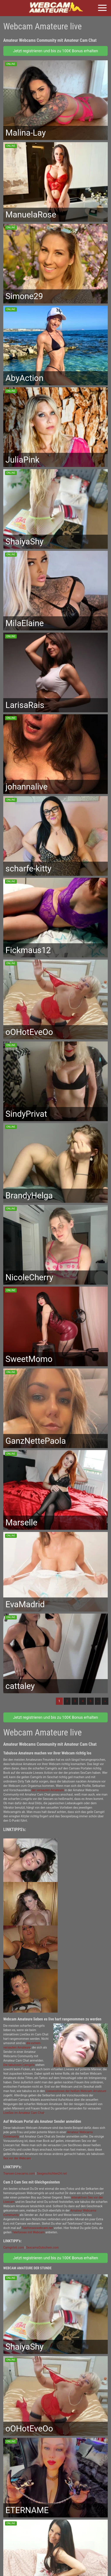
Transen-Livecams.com (19, 2173)
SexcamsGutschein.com (42, 2247)
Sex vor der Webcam (17, 2158)
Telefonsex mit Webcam (28, 2232)
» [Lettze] (105, 1701)
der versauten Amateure (47, 1790)
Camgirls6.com (13, 2247)
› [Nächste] (97, 1701)
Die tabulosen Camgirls (19, 2065)
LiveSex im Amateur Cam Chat (23, 2112)
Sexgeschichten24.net (52, 2173)
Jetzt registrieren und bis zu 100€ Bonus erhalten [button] (55, 51)
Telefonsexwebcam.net (37, 2228)
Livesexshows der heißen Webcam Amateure (76, 2091)
